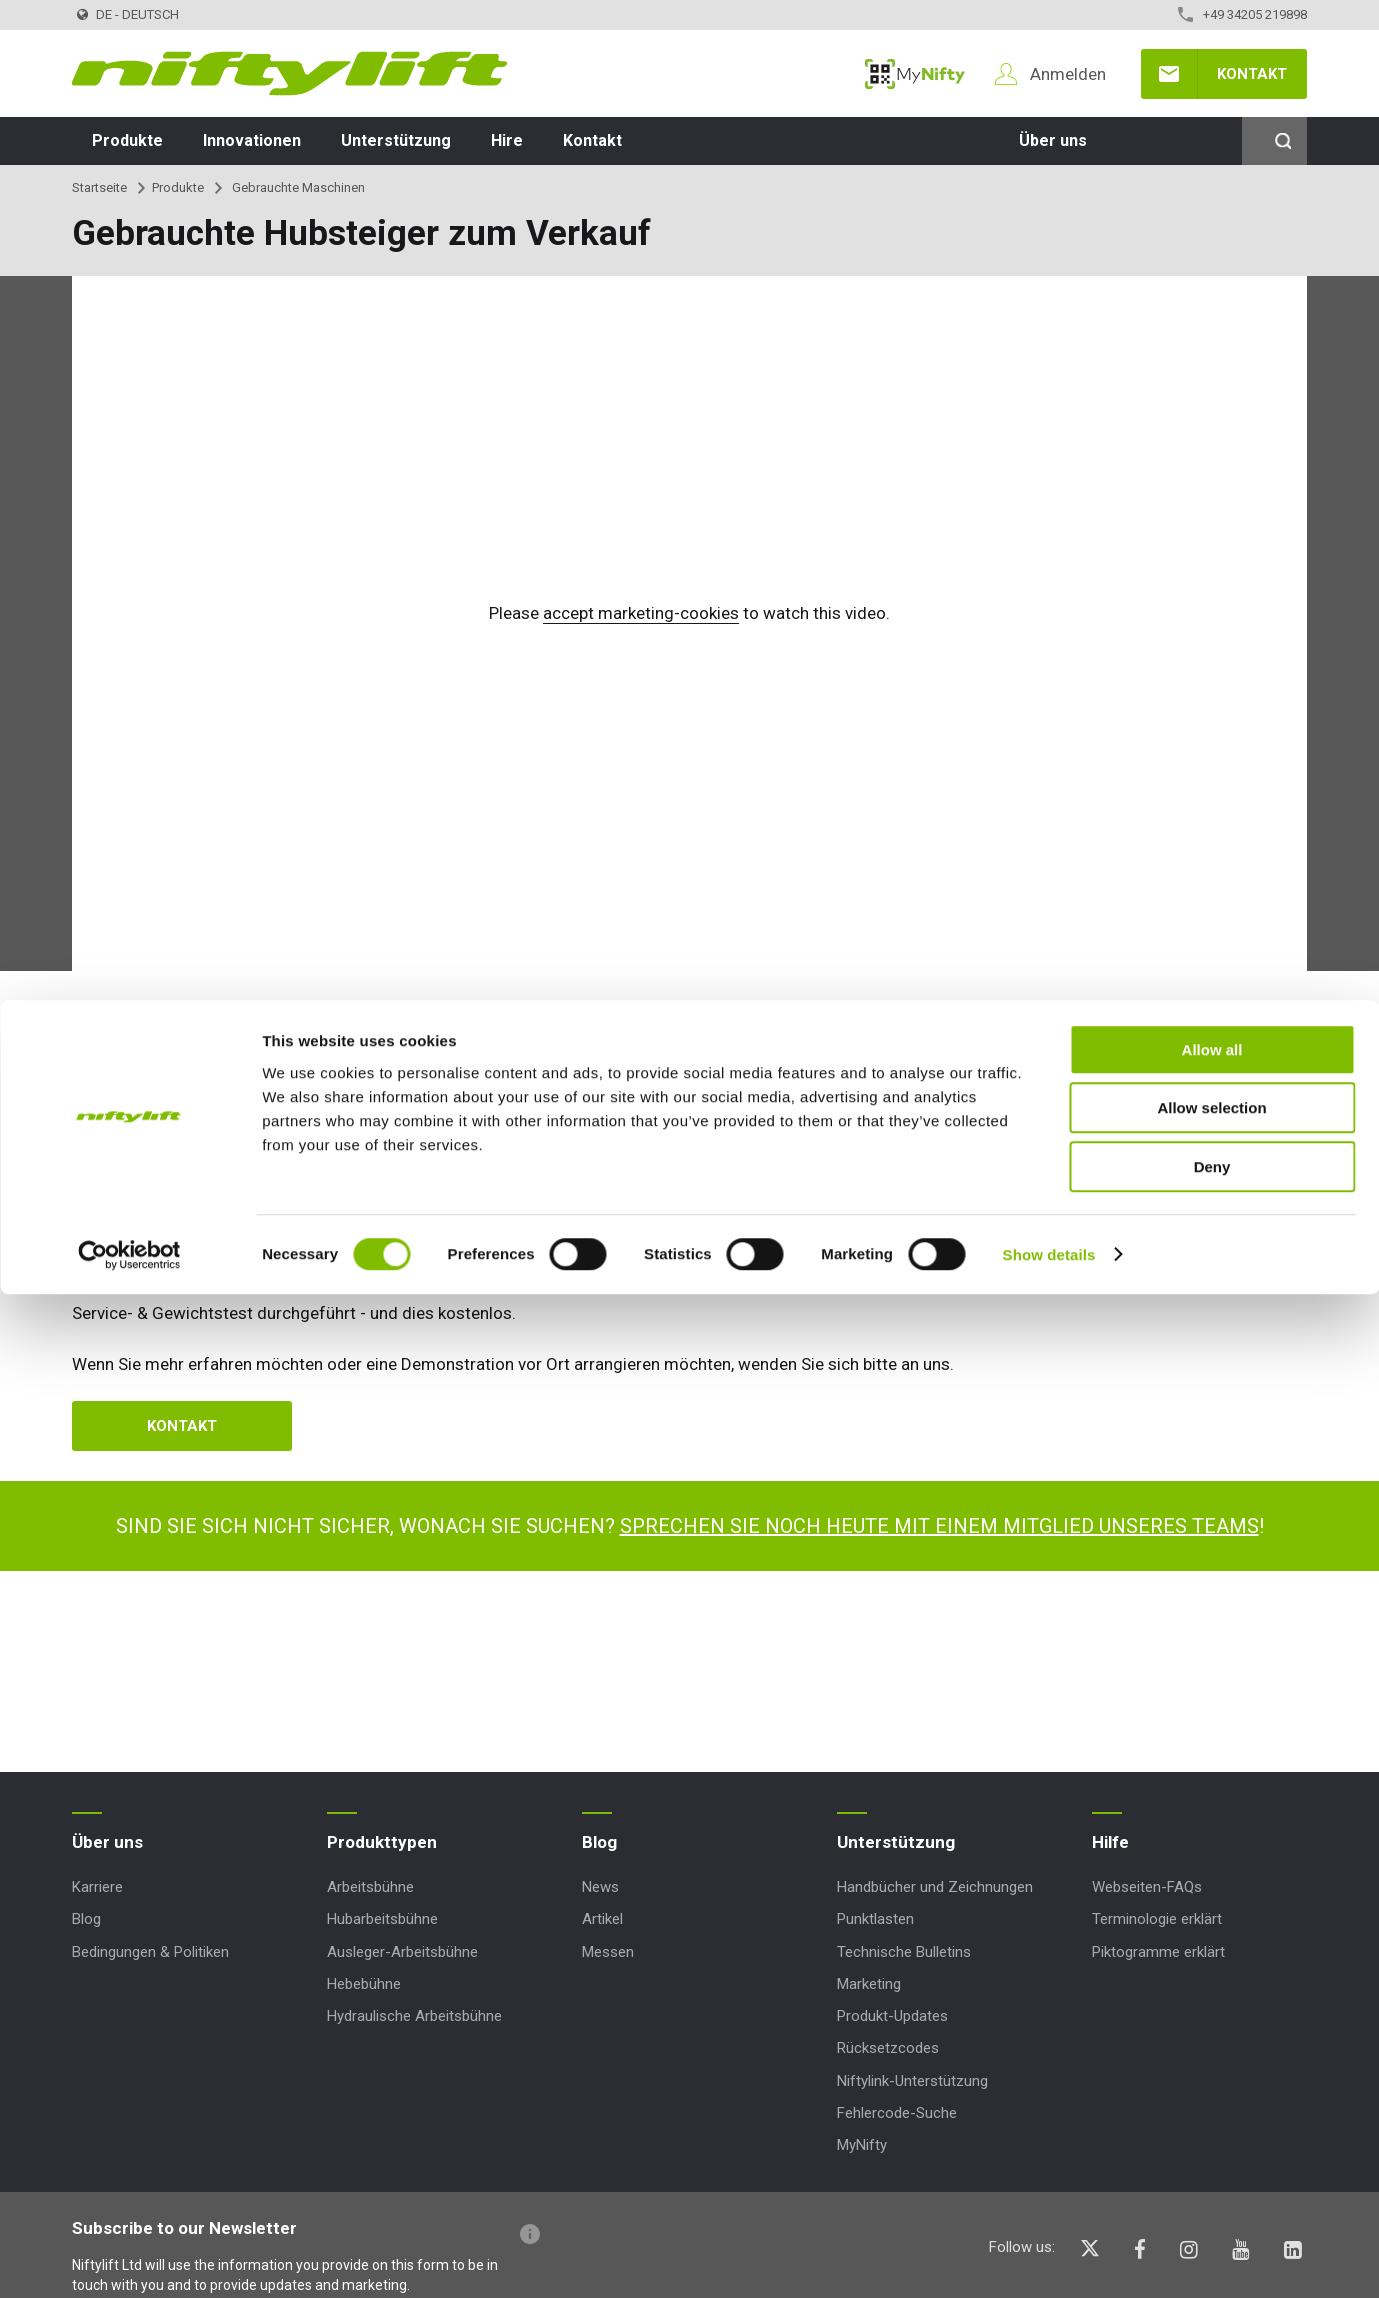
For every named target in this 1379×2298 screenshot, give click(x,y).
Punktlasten (875, 1919)
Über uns (1053, 140)
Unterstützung (396, 140)
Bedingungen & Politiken (150, 1952)
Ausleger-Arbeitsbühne (402, 1952)
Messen (608, 1952)
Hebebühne (364, 1984)
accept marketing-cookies (641, 613)
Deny (1212, 2170)
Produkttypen (382, 1842)
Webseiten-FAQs (1147, 1887)
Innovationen (252, 140)
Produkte (127, 140)
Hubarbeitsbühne (382, 1919)
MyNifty (915, 74)
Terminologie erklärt (1157, 1919)
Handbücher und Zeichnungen (935, 1887)
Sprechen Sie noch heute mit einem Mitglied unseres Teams (939, 1526)
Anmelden (1068, 74)
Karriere (97, 1887)
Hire (507, 140)
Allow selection (1211, 2112)
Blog (86, 1919)
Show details (1049, 2258)
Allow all (1212, 2053)
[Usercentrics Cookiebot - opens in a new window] (129, 2259)
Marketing (869, 1984)
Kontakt (1252, 74)
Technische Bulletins (904, 1952)
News (600, 1887)
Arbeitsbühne (370, 1887)
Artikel (602, 1919)
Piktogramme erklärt (1158, 1952)
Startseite (99, 187)
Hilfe (1110, 1842)
